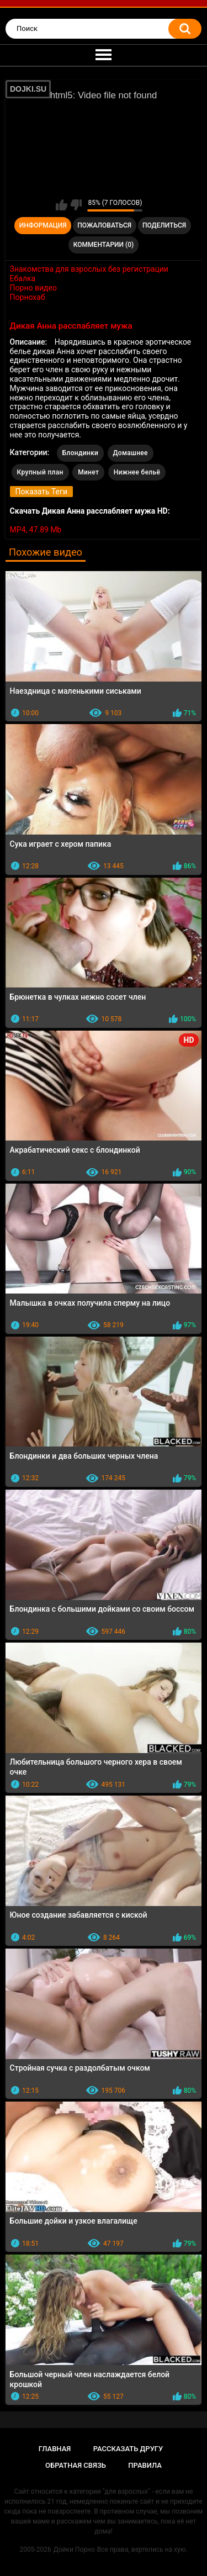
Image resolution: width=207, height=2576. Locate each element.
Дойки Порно (74, 2549)
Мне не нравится (76, 204)
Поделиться (164, 225)
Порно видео (33, 287)
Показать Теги (41, 491)
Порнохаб (27, 297)
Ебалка (23, 278)
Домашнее (130, 453)
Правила (145, 2465)
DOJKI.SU (28, 89)
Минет (88, 472)
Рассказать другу (128, 2449)
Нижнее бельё (137, 472)
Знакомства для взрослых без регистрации (89, 269)
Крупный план (40, 472)
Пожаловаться (104, 225)
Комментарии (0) (103, 245)
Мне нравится (61, 204)
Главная (55, 2449)
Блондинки (80, 453)
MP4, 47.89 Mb (36, 529)
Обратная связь (75, 2465)
